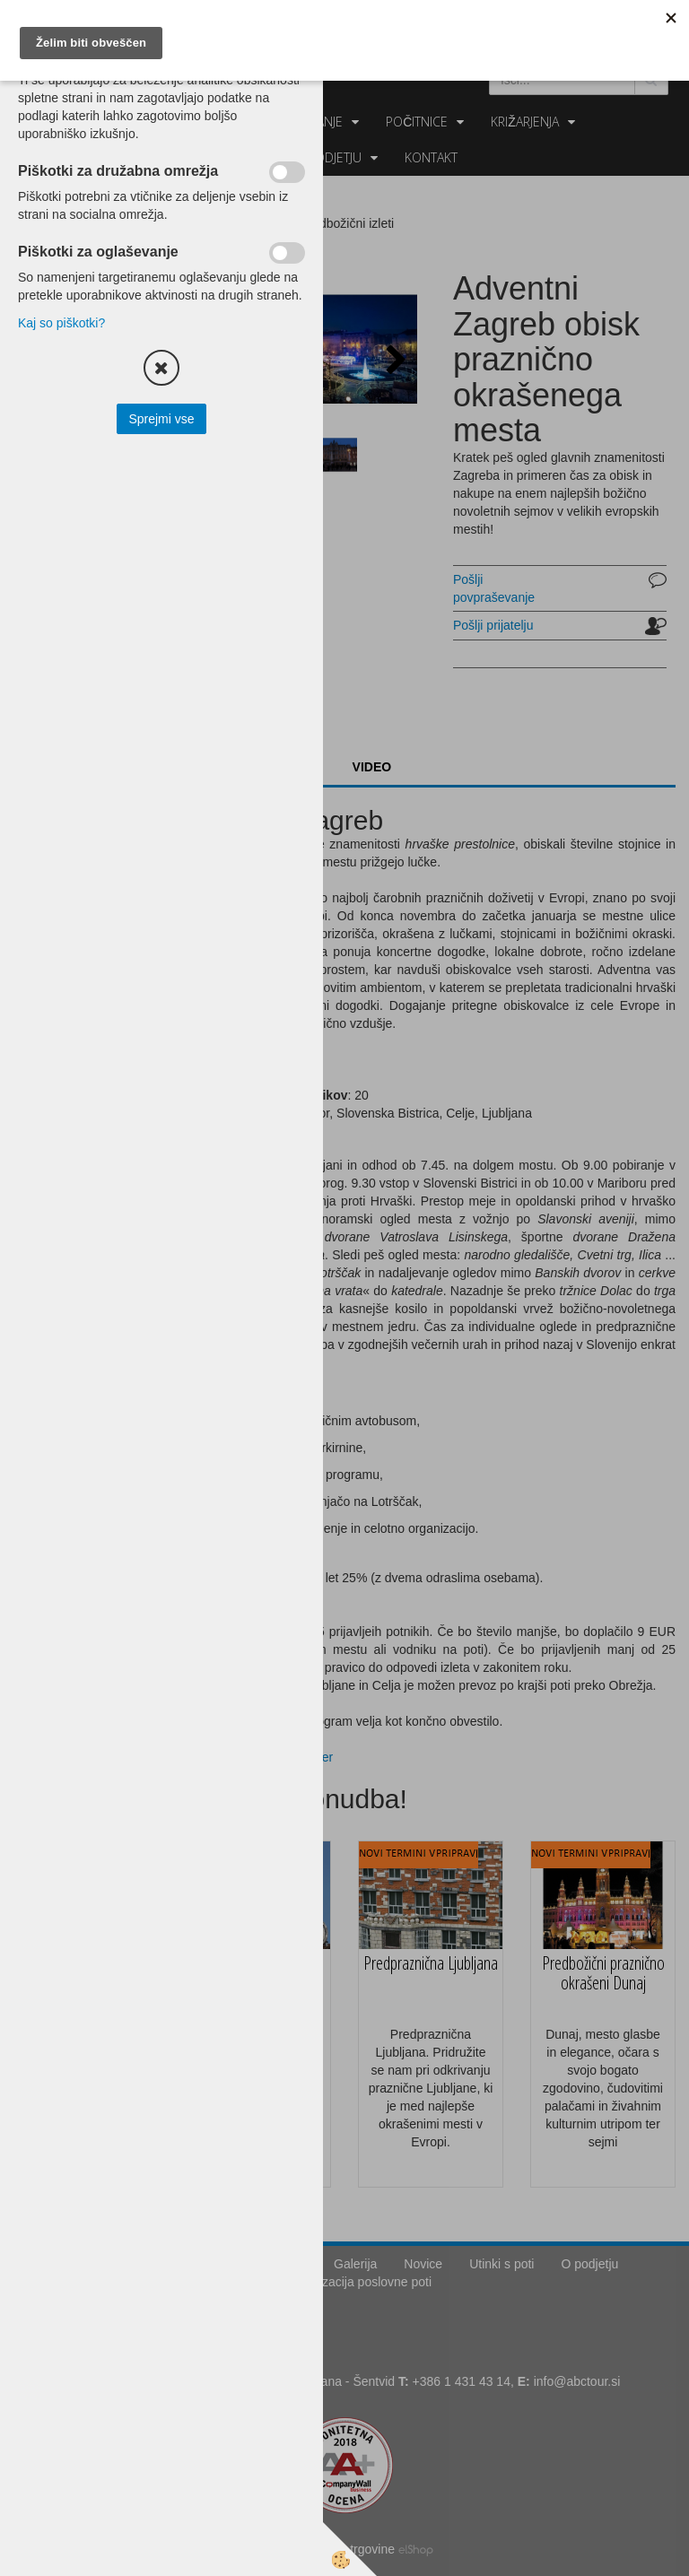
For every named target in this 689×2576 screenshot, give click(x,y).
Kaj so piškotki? (61, 323)
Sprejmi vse (161, 419)
